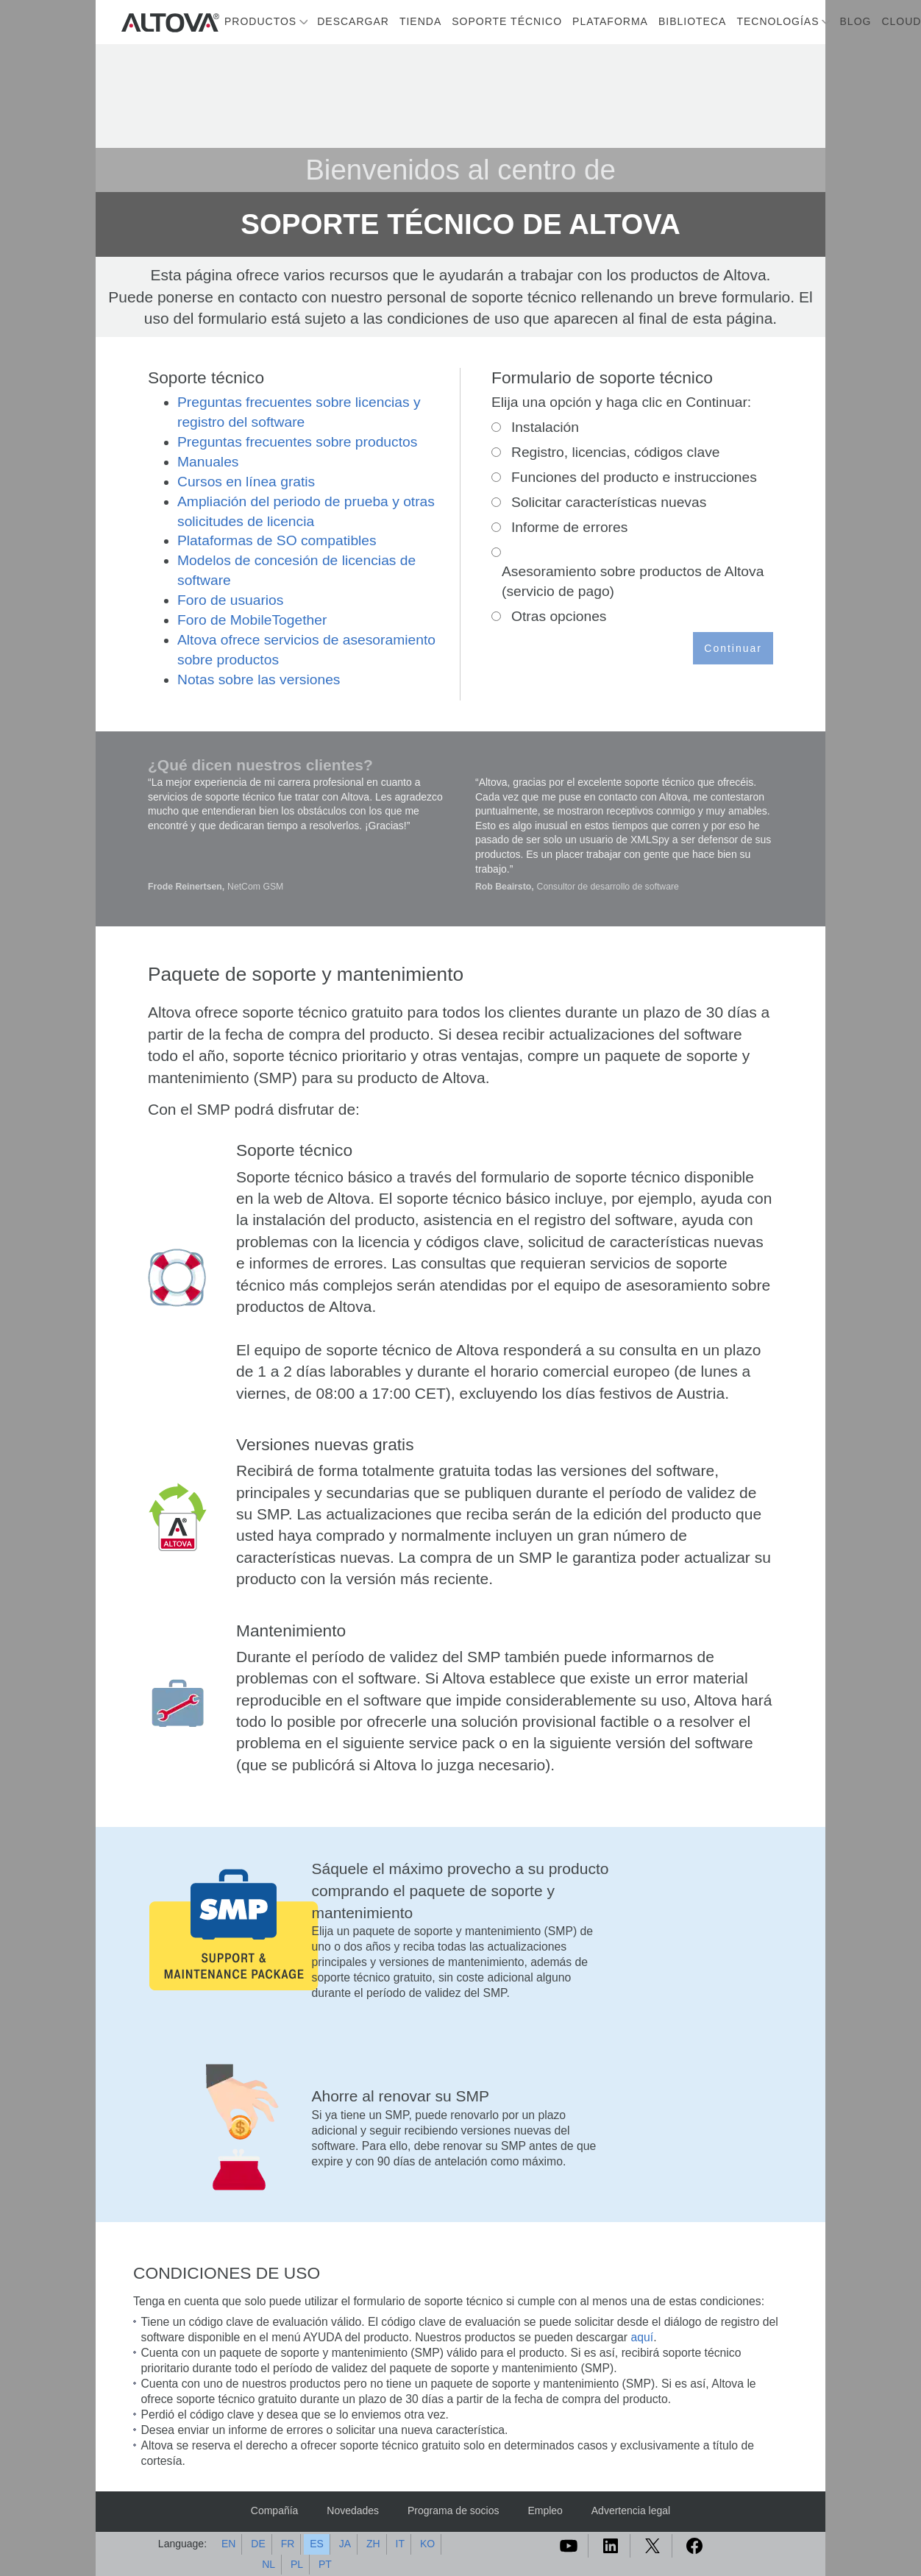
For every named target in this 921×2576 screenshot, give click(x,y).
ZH (373, 2544)
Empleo (544, 2510)
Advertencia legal (630, 2510)
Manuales (207, 461)
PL (297, 2564)
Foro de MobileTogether (252, 620)
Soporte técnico (507, 21)
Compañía (275, 2510)
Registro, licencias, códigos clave (615, 452)
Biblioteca (692, 21)
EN (228, 2544)
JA (345, 2544)
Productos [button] (260, 21)
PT (325, 2564)
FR (288, 2544)
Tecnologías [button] (777, 21)
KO (427, 2544)
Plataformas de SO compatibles (277, 540)
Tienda (420, 21)
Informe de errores (569, 527)
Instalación (545, 427)
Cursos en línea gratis (246, 481)
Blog (856, 21)
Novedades (353, 2510)
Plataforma (610, 21)
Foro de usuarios (230, 600)
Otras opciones (558, 616)
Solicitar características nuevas (608, 502)
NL (268, 2564)
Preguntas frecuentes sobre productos (297, 442)
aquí (641, 2337)
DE (258, 2544)
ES (317, 2544)
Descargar (353, 21)
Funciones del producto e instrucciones (634, 477)
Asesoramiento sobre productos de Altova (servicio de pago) (633, 581)
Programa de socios (453, 2510)
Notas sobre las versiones (258, 679)
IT (400, 2544)
